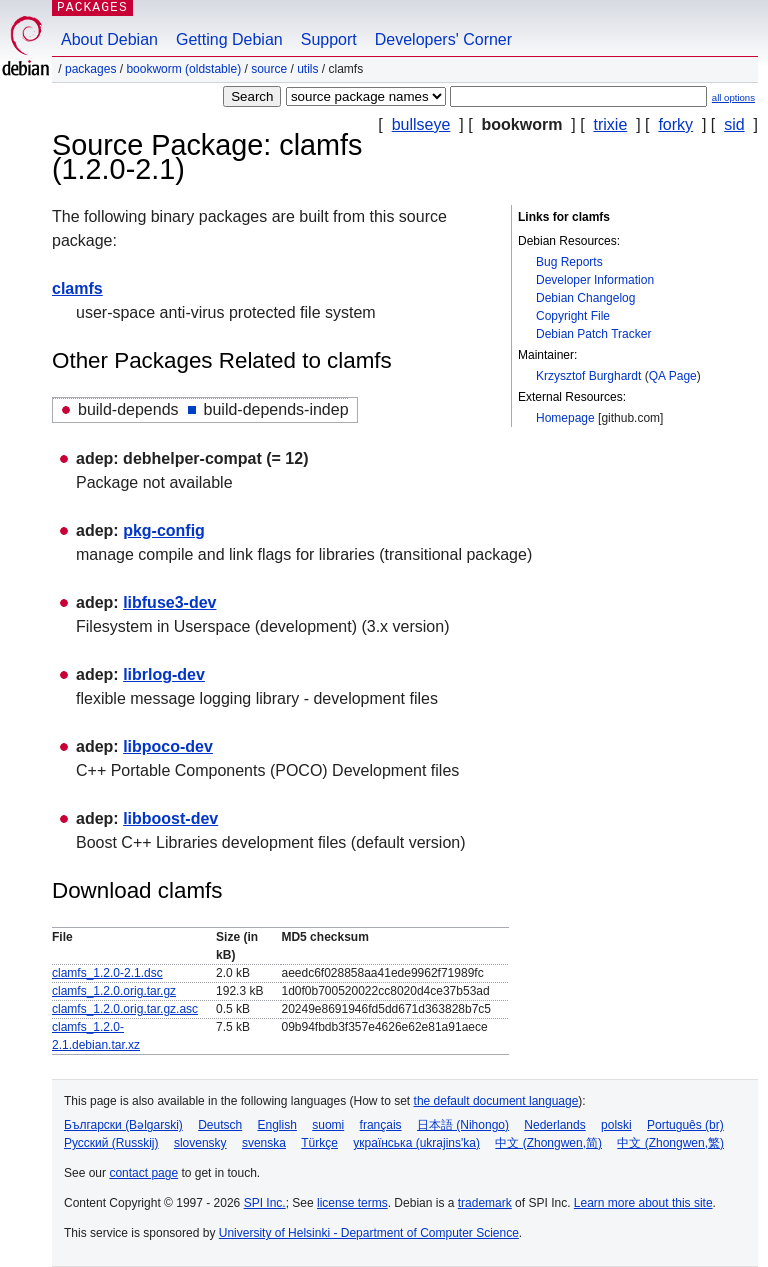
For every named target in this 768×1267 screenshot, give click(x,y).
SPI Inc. (265, 1203)
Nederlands (554, 1125)
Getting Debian (229, 39)
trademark (485, 1203)
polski (616, 1125)
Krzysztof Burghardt (588, 376)
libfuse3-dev (169, 602)
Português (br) (685, 1125)
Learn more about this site (643, 1203)
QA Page (673, 376)
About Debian (109, 39)
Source (269, 69)
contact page (143, 1173)
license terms (352, 1203)
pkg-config (164, 530)
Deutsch (220, 1125)
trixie (611, 124)
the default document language (496, 1101)
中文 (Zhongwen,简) (548, 1143)
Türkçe (319, 1143)
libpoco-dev (168, 746)
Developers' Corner (443, 39)
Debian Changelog (585, 298)
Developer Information (595, 280)
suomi (328, 1125)
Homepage (565, 418)
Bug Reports (569, 262)
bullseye (421, 124)
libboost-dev (170, 818)
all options (733, 97)
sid (734, 124)
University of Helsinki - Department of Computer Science (369, 1233)
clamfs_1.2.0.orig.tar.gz (114, 991)
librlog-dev (164, 674)
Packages (90, 69)
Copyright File (573, 316)
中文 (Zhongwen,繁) (670, 1143)
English (277, 1125)
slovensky (200, 1143)
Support (329, 39)
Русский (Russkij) (111, 1143)
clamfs (77, 288)
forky (675, 124)
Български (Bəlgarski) (123, 1125)
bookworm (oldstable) (183, 69)
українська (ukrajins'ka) (416, 1143)
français (381, 1125)
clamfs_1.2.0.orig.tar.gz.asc (125, 1009)
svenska (264, 1143)
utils (307, 69)
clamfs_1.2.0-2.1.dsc (107, 973)
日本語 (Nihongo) (463, 1125)
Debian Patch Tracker (593, 334)
